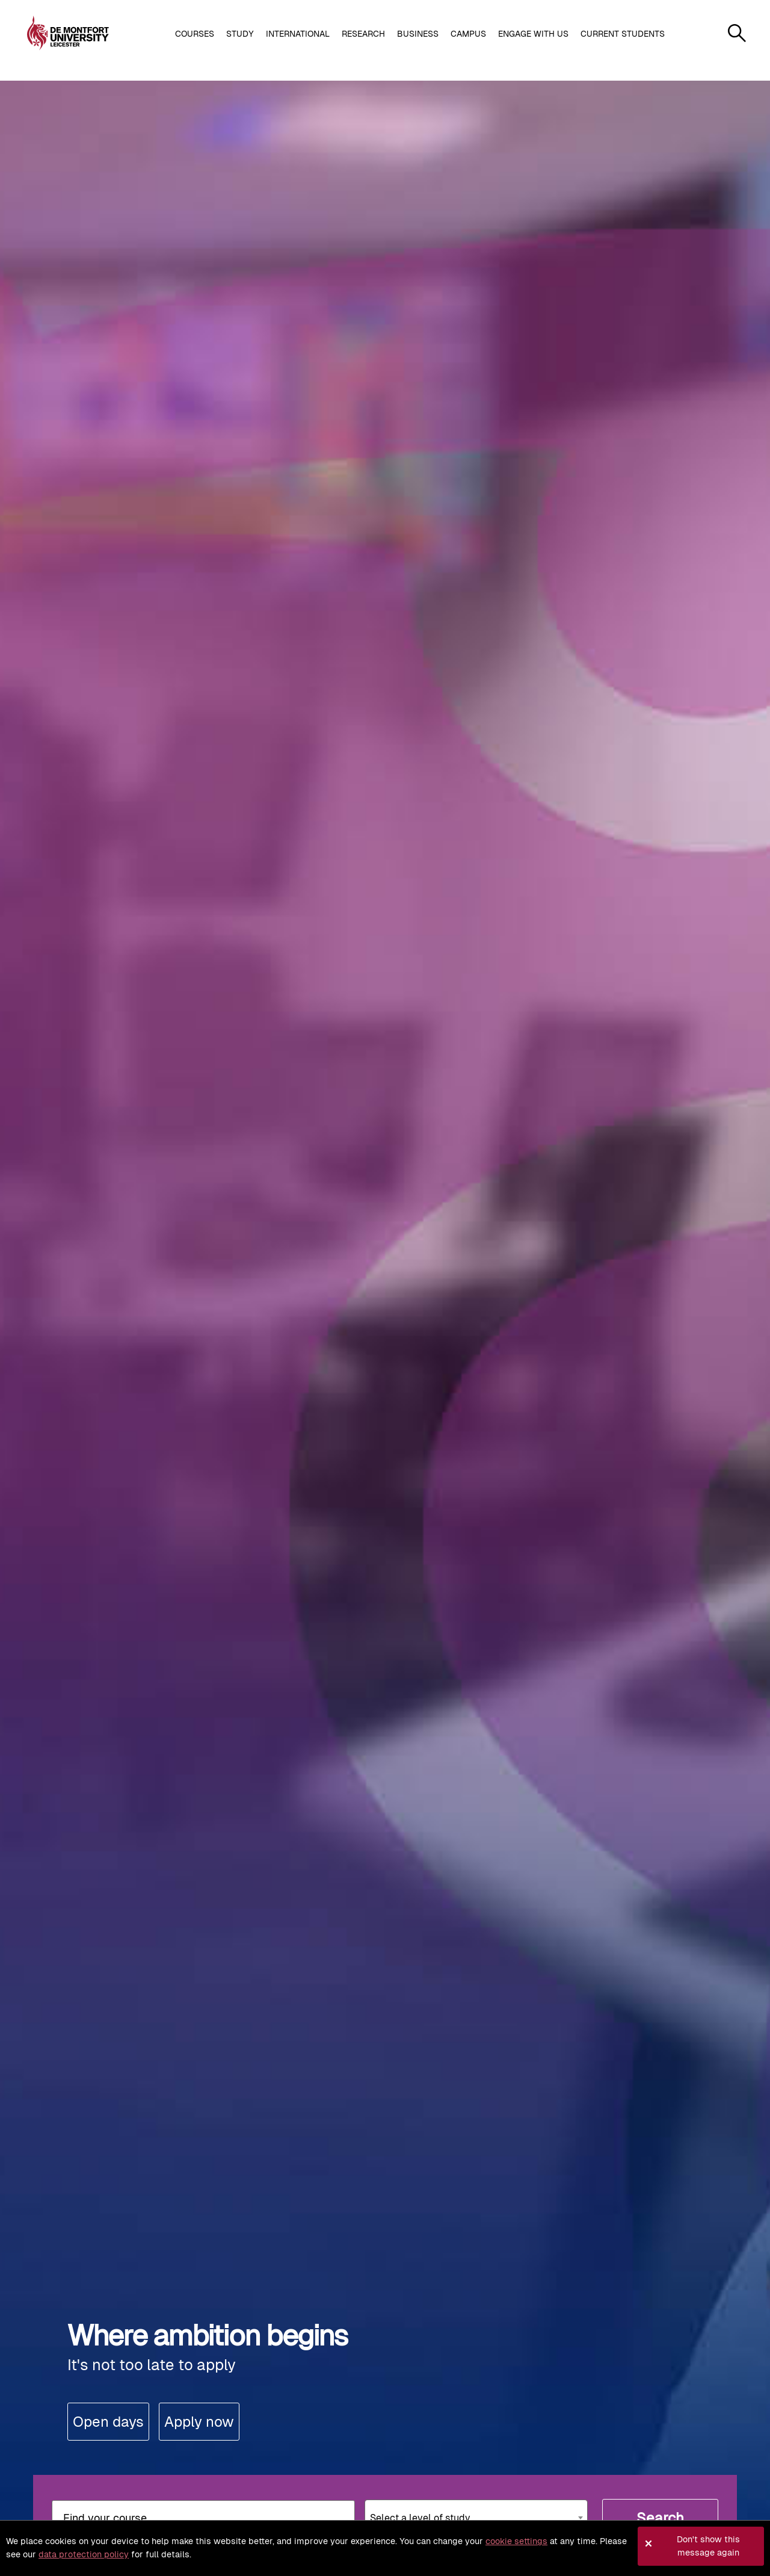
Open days (108, 2421)
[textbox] (476, 2513)
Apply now (199, 2421)
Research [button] (363, 34)
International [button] (298, 34)
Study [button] (240, 34)
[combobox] (476, 2518)
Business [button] (418, 34)
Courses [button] (194, 34)
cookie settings (516, 2541)
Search (660, 2518)
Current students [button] (623, 34)
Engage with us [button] (533, 34)
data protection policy (83, 2554)
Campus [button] (468, 34)
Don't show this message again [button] (708, 2545)
